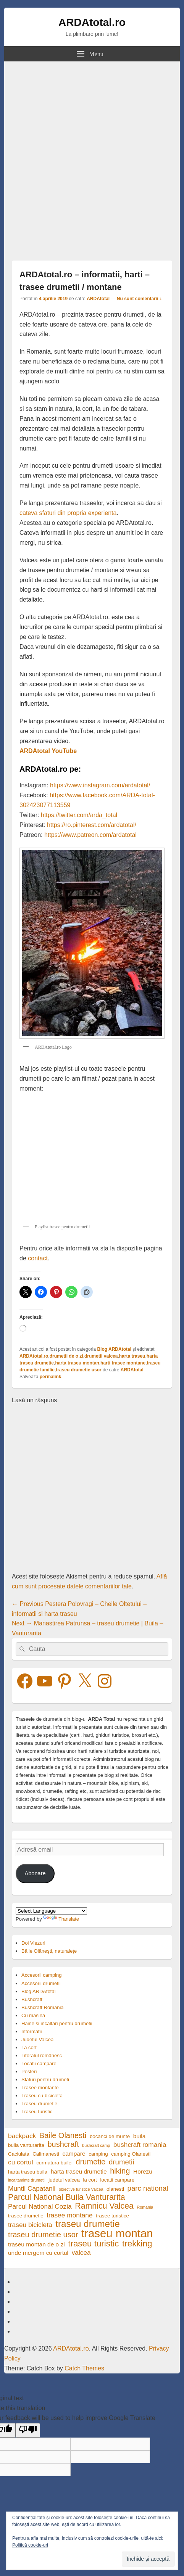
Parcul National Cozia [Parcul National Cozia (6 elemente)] (40, 2206)
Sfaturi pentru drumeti (45, 2079)
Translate (61, 1919)
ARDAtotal (98, 298)
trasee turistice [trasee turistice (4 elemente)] (112, 2216)
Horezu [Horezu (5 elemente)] (142, 2171)
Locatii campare (38, 2063)
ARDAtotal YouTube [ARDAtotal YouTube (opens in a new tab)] (48, 751)
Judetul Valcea (37, 2039)
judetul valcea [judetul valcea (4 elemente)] (64, 2180)
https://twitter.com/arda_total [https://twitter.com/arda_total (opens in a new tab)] (79, 815)
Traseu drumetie (39, 2103)
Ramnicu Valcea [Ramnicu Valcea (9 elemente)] (104, 2206)
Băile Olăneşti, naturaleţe (49, 1951)
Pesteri (29, 2071)
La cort (29, 2047)
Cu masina (33, 2015)
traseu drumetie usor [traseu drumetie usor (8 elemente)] (43, 2235)
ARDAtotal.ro (92, 22)
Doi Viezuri (33, 1943)
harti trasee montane (122, 1363)
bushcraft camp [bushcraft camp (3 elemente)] (96, 2145)
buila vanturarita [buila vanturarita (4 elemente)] (26, 2145)
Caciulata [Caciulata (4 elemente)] (18, 2154)
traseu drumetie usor (78, 1369)
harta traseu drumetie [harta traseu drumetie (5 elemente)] (79, 2171)
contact (38, 1258)
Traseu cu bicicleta (42, 2095)
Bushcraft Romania (42, 2007)
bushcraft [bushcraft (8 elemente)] (63, 2144)
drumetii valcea (101, 1356)
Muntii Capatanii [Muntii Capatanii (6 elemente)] (31, 2188)
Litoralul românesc (41, 2055)
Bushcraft (31, 1999)
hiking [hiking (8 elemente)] (120, 2171)
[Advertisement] (92, 157)
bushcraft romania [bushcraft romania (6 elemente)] (139, 2144)
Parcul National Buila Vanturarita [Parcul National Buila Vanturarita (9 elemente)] (66, 2197)
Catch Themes (84, 2368)
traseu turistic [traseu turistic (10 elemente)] (93, 2244)
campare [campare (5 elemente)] (73, 2153)
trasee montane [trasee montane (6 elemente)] (69, 2215)
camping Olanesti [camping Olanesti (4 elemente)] (130, 2154)
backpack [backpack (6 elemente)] (22, 2136)
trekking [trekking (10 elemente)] (137, 2244)
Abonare (34, 1873)
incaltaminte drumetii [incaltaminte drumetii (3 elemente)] (26, 2180)
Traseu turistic (36, 2111)
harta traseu (132, 1356)
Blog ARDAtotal (114, 1349)
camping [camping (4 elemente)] (98, 2154)
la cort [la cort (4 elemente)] (90, 2180)
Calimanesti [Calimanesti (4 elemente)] (45, 2154)
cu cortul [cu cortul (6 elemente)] (20, 2162)
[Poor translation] (28, 2430)
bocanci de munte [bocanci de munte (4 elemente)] (110, 2136)
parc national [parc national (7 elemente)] (148, 2188)
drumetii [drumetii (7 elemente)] (121, 2162)
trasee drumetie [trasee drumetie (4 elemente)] (26, 2216)
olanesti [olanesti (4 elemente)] (115, 2189)
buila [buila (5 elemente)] (139, 2136)
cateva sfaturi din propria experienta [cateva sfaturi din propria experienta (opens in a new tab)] (67, 513)
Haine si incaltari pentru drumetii (56, 2023)
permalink (50, 1376)
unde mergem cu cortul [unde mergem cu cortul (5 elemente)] (38, 2252)
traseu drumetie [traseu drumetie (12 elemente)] (87, 2224)
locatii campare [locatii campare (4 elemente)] (117, 2180)
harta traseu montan (77, 1363)
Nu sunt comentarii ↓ (139, 298)
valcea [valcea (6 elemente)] (81, 2252)
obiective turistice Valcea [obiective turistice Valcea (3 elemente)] (81, 2189)
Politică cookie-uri (30, 2545)
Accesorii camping (41, 1975)
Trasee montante (40, 2087)
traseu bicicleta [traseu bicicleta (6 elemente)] (30, 2224)
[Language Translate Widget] (51, 1911)
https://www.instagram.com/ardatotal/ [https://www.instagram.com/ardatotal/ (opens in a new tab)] (100, 785)
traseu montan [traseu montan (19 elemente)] (117, 2233)
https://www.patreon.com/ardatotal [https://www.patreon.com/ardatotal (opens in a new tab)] (90, 835)
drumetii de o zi (66, 1356)
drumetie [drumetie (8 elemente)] (91, 2162)
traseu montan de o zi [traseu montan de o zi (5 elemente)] (36, 2244)
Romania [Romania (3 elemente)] (145, 2207)
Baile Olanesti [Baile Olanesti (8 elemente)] (62, 2136)
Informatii (31, 2031)
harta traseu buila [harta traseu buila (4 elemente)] (27, 2172)
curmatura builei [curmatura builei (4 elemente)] (54, 2163)
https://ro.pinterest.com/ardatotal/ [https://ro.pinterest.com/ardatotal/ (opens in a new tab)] (91, 825)
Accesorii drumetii (41, 1983)
